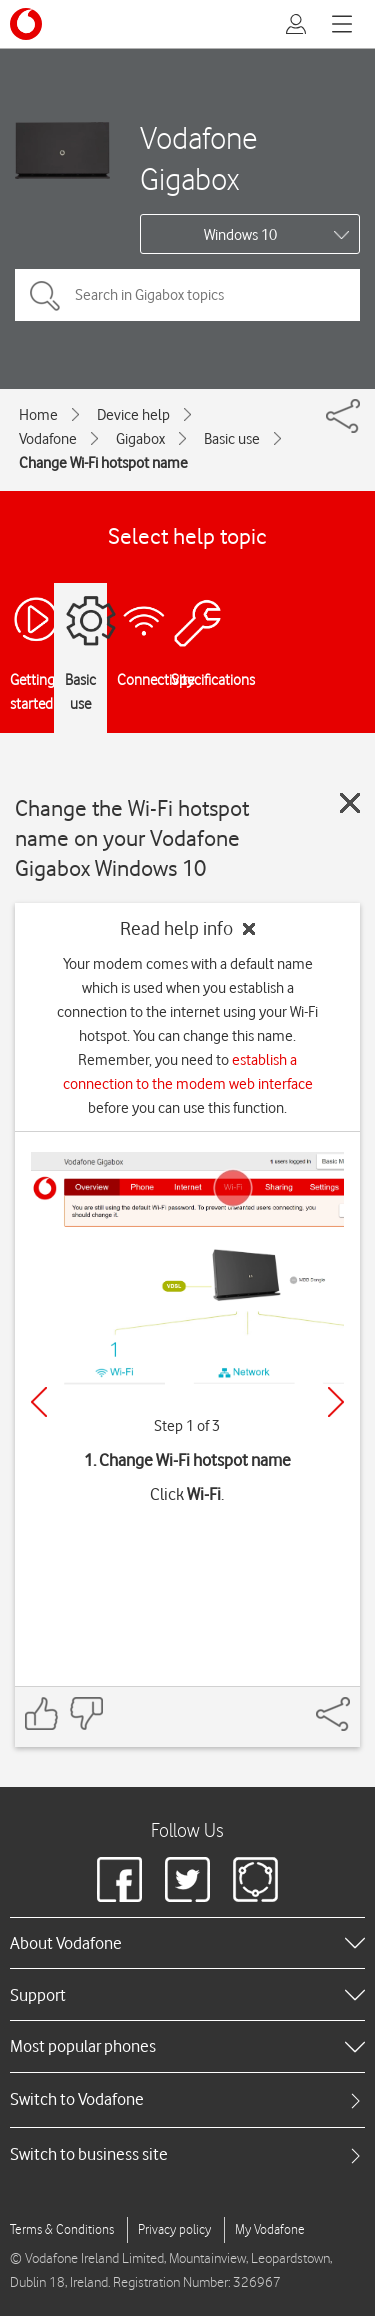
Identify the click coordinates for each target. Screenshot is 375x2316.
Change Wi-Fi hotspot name (103, 463)
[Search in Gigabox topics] (187, 295)
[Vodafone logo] (26, 24)
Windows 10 (240, 235)
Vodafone (48, 439)
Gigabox (140, 439)
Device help (133, 415)
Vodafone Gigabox (198, 158)
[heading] (187, 1943)
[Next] (336, 1402)
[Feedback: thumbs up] (42, 1713)
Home (38, 415)
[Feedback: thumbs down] (86, 1713)
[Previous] (39, 1402)
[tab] (187, 2099)
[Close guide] (350, 803)
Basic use (232, 439)
